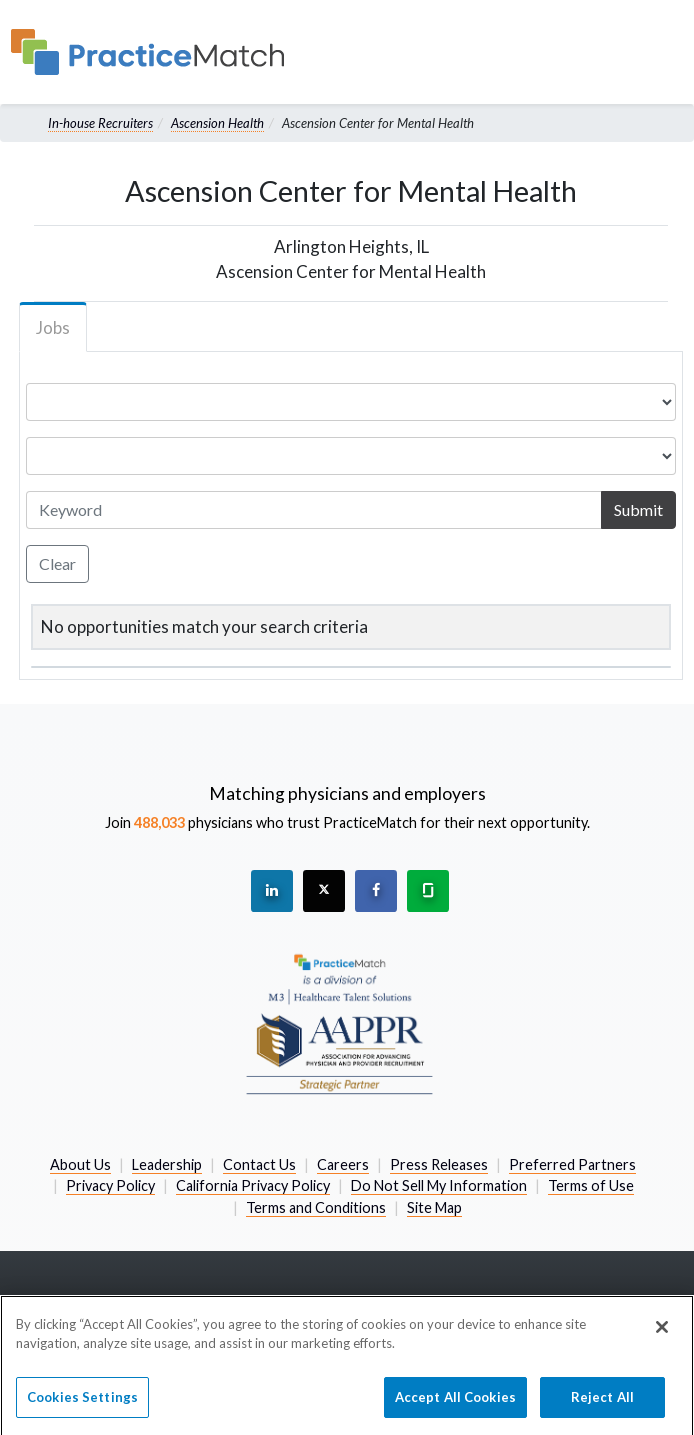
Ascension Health (217, 123)
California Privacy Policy (253, 1185)
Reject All (602, 1406)
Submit (638, 509)
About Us (80, 1164)
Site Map (434, 1207)
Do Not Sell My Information (439, 1185)
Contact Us (259, 1164)
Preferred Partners (572, 1164)
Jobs (53, 327)
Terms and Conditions (316, 1207)
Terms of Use (591, 1185)
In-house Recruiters (100, 123)
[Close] (662, 1336)
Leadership (167, 1164)
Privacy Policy (110, 1185)
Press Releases (439, 1164)
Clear (57, 563)
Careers (343, 1164)
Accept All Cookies (455, 1406)
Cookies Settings (82, 1406)
